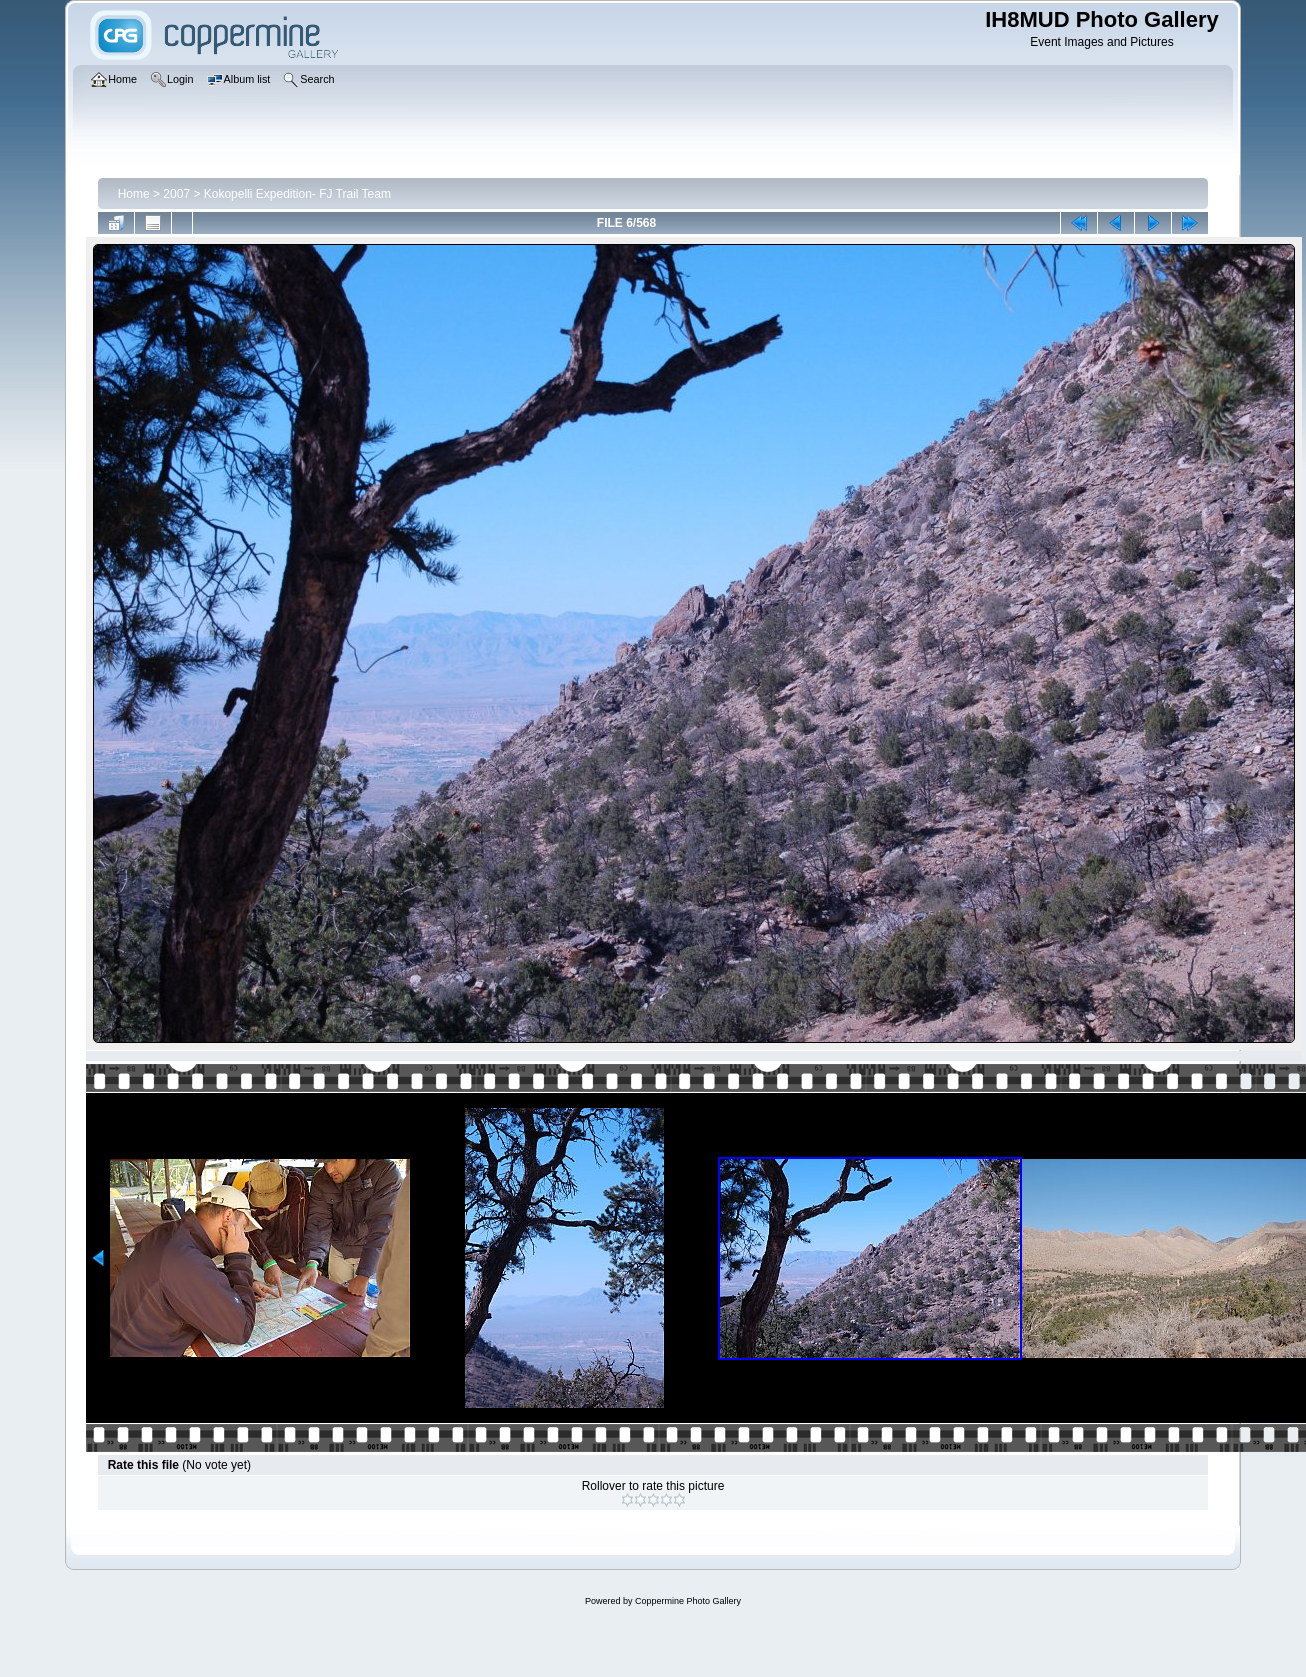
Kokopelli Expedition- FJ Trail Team (297, 194)
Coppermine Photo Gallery (688, 1601)
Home (134, 194)
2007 (176, 194)
